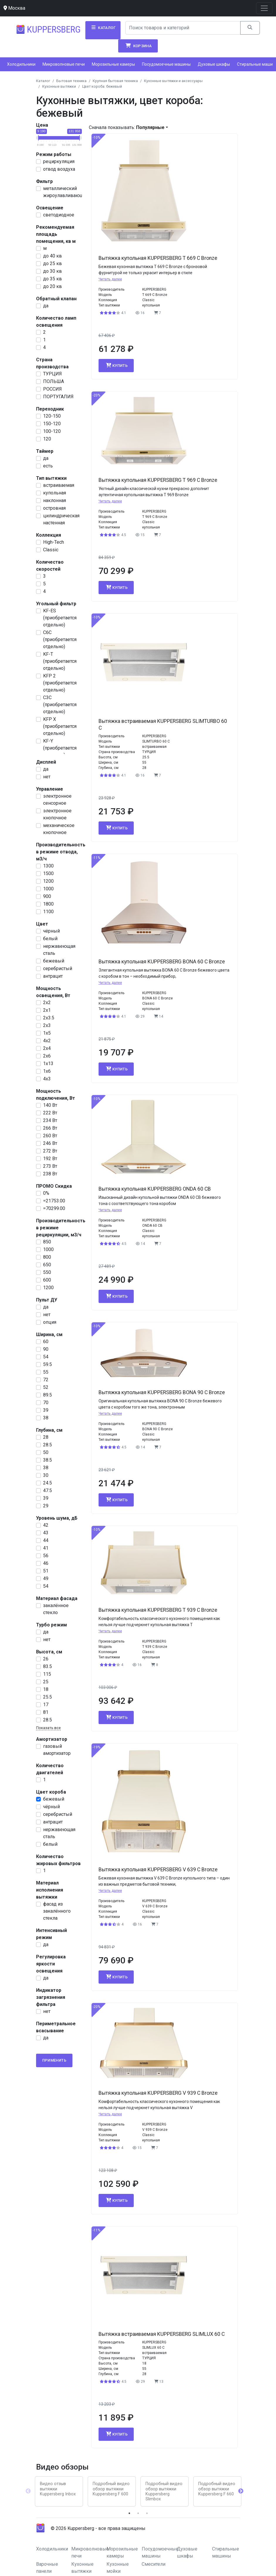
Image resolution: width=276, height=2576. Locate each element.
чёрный (51, 931)
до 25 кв (52, 263)
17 (45, 1704)
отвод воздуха (59, 169)
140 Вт (50, 1105)
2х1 (47, 1010)
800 (47, 1257)
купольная (54, 493)
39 (45, 1410)
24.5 (47, 1483)
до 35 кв (52, 279)
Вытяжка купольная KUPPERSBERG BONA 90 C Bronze (162, 1392)
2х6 (47, 1056)
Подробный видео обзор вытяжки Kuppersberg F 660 (216, 2489)
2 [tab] (138, 2513)
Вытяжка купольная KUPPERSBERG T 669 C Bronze (158, 258)
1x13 (48, 1063)
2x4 (47, 1048)
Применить (54, 2060)
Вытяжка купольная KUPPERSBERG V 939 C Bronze (158, 2093)
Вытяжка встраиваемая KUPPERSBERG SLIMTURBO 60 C (163, 724)
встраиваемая (58, 485)
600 (47, 1280)
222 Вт (50, 1113)
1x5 (47, 1033)
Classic (50, 550)
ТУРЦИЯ (52, 374)
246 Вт (50, 1143)
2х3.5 (48, 1018)
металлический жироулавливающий (66, 192)
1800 (48, 904)
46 (45, 1563)
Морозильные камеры (113, 64)
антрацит (53, 976)
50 (45, 1452)
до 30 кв (52, 271)
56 (45, 1555)
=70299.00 (54, 1208)
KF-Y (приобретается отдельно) (60, 748)
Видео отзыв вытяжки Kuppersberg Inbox (58, 2489)
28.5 (47, 1445)
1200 (48, 881)
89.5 (47, 1395)
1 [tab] (129, 2513)
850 (47, 1242)
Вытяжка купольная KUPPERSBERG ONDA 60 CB (155, 1189)
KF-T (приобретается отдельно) (60, 661)
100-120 (52, 431)
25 (45, 1681)
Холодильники (21, 64)
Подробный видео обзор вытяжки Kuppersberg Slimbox (163, 2491)
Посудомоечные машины (166, 64)
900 (47, 896)
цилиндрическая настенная (61, 519)
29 (45, 1506)
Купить (116, 365)
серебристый (57, 968)
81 (45, 1712)
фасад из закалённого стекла (57, 1911)
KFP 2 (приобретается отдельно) (60, 683)
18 (45, 1689)
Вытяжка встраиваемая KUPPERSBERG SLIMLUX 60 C (162, 2334)
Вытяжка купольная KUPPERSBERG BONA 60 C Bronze (162, 962)
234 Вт (50, 1120)
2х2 (47, 1002)
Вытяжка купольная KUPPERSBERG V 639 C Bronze (158, 1869)
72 (45, 1379)
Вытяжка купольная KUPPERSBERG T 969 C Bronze (158, 480)
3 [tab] (147, 2513)
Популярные (150, 127)
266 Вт (50, 1128)
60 (45, 1341)
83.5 (47, 1666)
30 (45, 1475)
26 (45, 1659)
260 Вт (50, 1135)
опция (49, 1322)
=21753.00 (54, 1201)
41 (45, 1548)
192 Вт (50, 1158)
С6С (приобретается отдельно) (60, 639)
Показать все (48, 1728)
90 (45, 1349)
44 (45, 1540)
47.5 (47, 1490)
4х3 (47, 1079)
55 (45, 1372)
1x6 (47, 1071)
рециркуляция (58, 161)
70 (45, 1402)
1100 (48, 911)
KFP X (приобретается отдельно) (60, 726)
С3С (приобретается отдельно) (60, 704)
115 (47, 1674)
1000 (48, 889)
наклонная (54, 500)
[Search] (183, 28)
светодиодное (58, 215)
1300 (48, 866)
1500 (48, 873)
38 (45, 1418)
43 (45, 1533)
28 (45, 1437)
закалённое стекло (56, 1609)
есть (48, 466)
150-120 (52, 423)
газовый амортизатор (57, 1749)
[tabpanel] (59, 2491)
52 (45, 1387)
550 (47, 1272)
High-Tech (53, 542)
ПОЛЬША (53, 381)
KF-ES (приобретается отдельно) (60, 618)
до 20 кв (52, 286)
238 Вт (50, 1174)
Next (241, 2491)
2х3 (47, 1025)
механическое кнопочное (58, 829)
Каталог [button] (103, 27)
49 (45, 1578)
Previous (28, 2491)
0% (46, 1193)
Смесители (153, 2564)
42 (45, 1525)
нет (46, 776)
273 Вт (50, 1166)
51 (45, 1571)
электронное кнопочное (57, 814)
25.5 (47, 1697)
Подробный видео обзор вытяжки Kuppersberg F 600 (111, 2489)
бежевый (53, 961)
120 (47, 439)
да (45, 306)
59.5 (47, 1364)
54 (45, 1357)
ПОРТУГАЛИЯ (58, 396)
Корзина (138, 45)
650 (47, 1264)
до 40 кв (52, 256)
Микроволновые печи (64, 64)
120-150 (52, 416)
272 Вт (50, 1151)
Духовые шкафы (214, 64)
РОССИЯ (52, 389)
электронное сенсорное (57, 799)
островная (54, 508)
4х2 (47, 1040)
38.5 (47, 1460)
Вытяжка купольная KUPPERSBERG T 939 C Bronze (158, 1610)
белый (50, 938)
